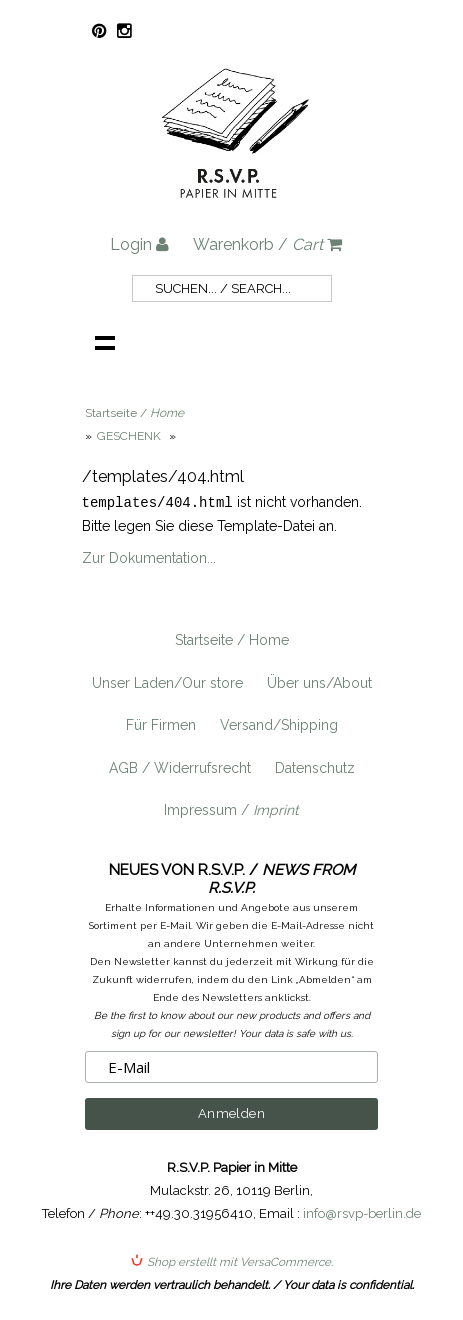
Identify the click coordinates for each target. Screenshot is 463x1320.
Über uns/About (319, 682)
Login (139, 244)
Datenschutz (315, 767)
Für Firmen (161, 724)
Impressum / (231, 809)
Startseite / (134, 413)
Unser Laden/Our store (167, 682)
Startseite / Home (232, 639)
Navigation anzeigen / (105, 342)
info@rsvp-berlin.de (362, 1212)
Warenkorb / (267, 244)
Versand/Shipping (279, 724)
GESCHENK (130, 436)
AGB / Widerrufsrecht (180, 767)
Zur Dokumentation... (149, 557)
